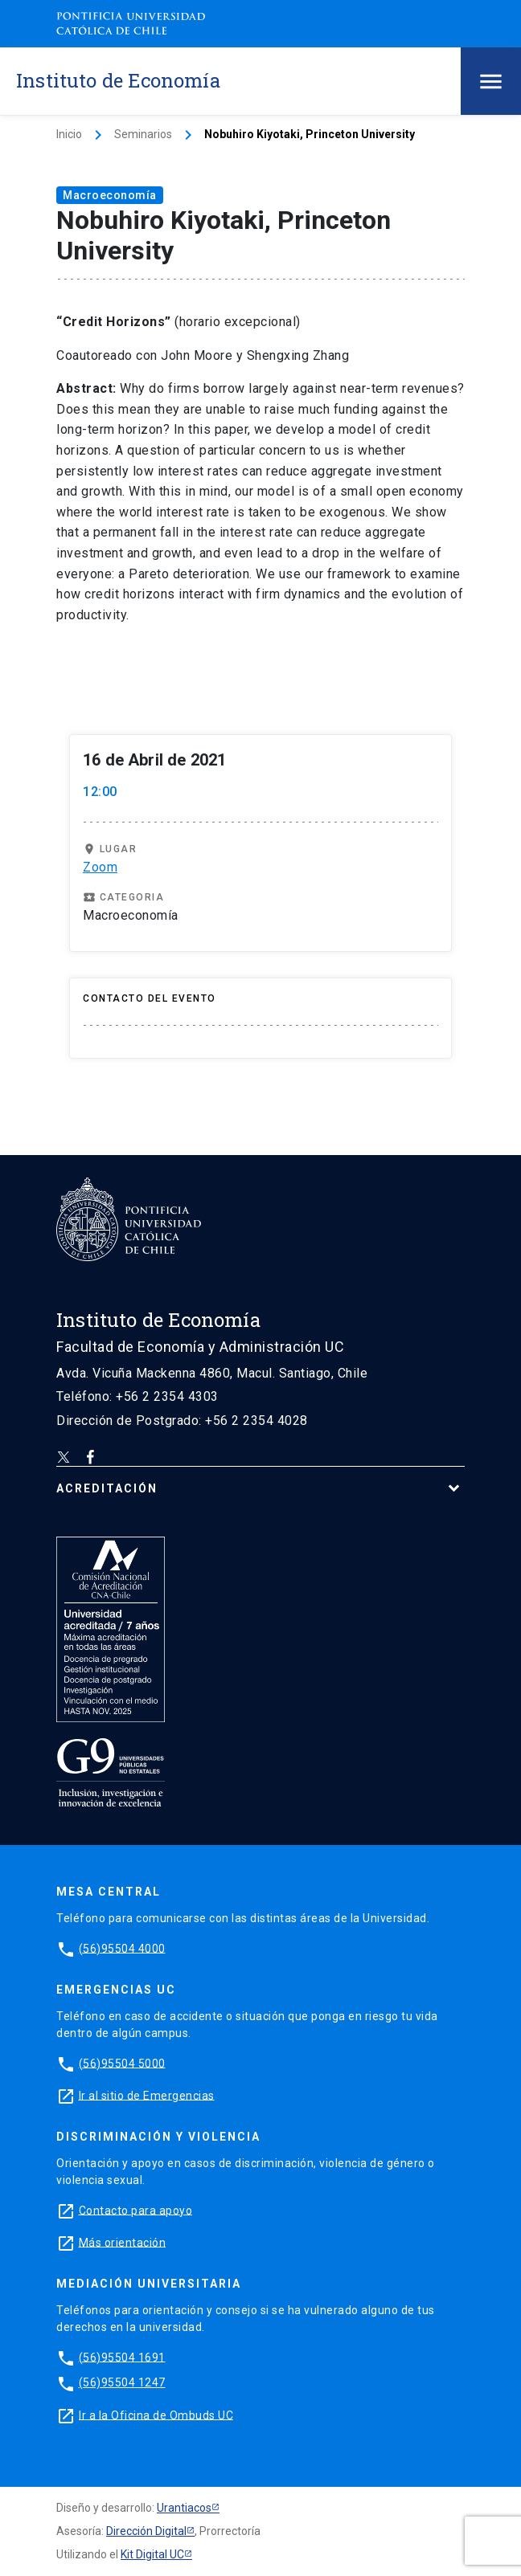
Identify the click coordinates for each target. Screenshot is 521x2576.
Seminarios (143, 134)
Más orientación (122, 2241)
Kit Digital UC (152, 2554)
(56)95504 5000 (122, 2062)
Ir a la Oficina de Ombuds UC (156, 2414)
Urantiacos (184, 2507)
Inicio (69, 134)
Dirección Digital (146, 2531)
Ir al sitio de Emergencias (147, 2094)
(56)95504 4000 (122, 1947)
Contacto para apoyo (136, 2209)
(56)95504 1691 (122, 2356)
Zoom (100, 867)
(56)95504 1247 (122, 2382)
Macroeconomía (110, 195)
